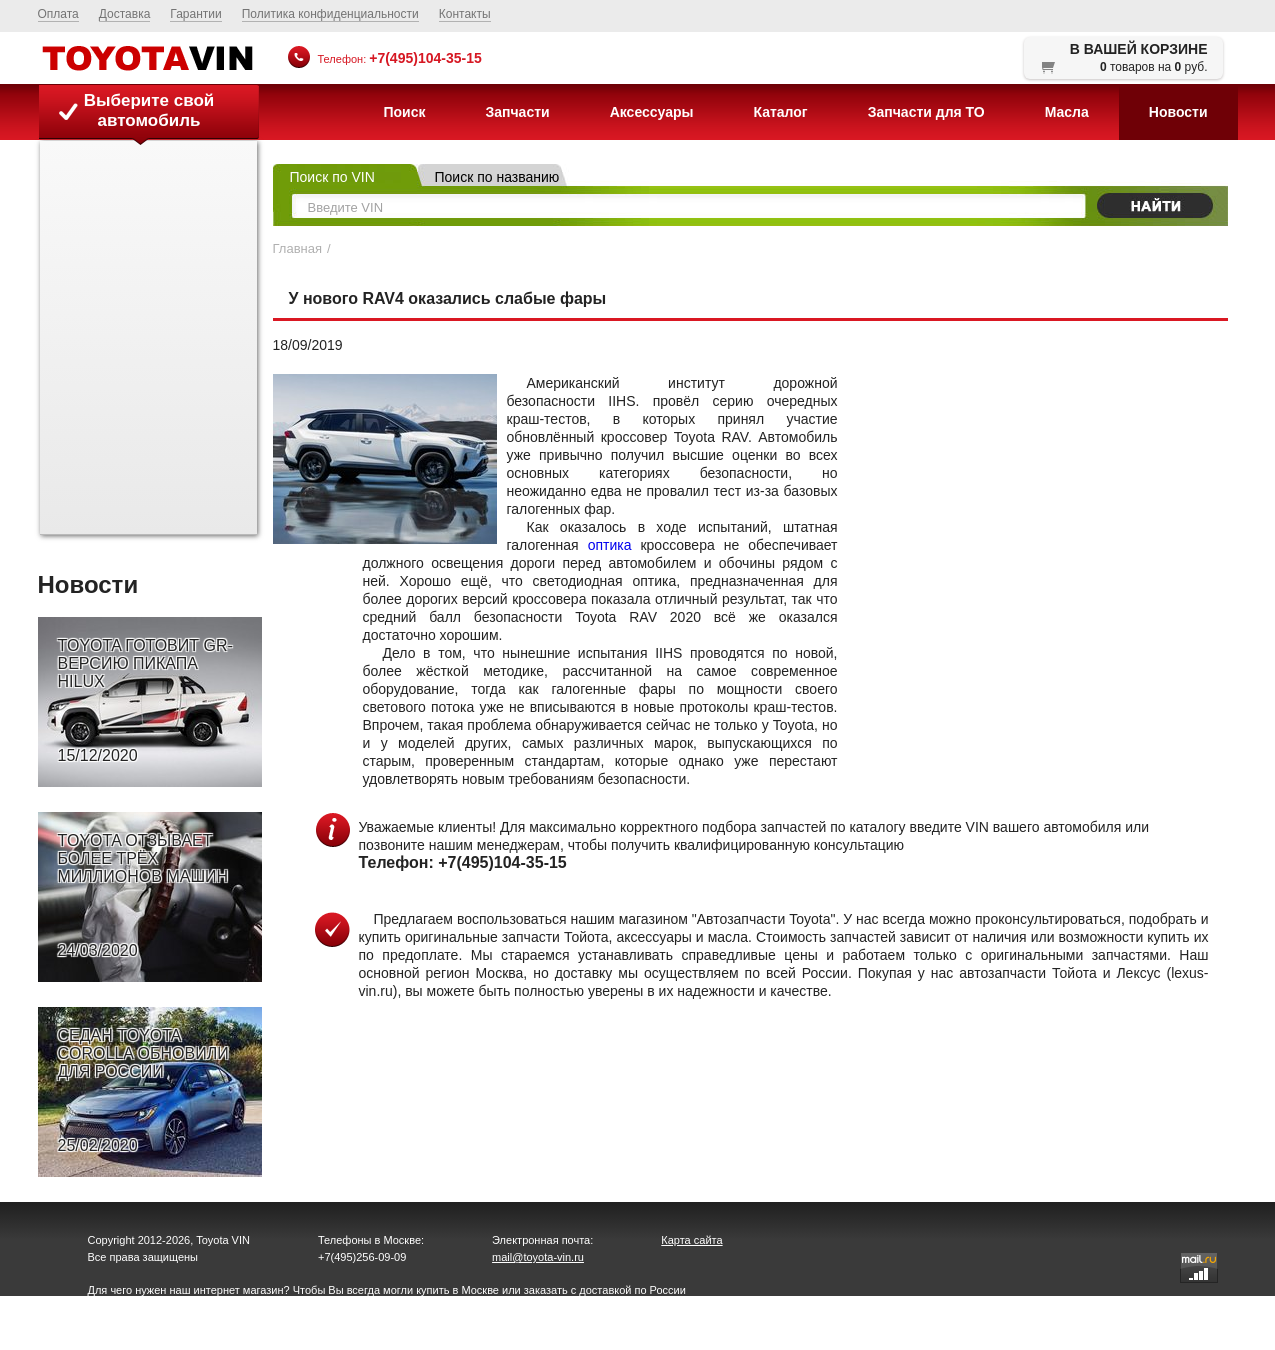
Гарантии (195, 14)
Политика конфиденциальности (330, 14)
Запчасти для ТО (926, 112)
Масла (1067, 112)
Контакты (465, 14)
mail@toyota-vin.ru (538, 1257)
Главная (297, 248)
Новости (1178, 112)
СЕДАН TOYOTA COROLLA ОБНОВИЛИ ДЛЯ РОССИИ (143, 1091)
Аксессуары (652, 112)
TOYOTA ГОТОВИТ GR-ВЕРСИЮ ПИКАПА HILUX (145, 701)
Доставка (125, 14)
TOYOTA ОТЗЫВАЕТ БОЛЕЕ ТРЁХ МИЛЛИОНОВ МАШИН (143, 896)
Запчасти (517, 112)
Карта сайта (691, 1240)
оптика (610, 545)
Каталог (780, 112)
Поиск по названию (497, 177)
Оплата (58, 14)
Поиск (404, 112)
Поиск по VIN (332, 177)
